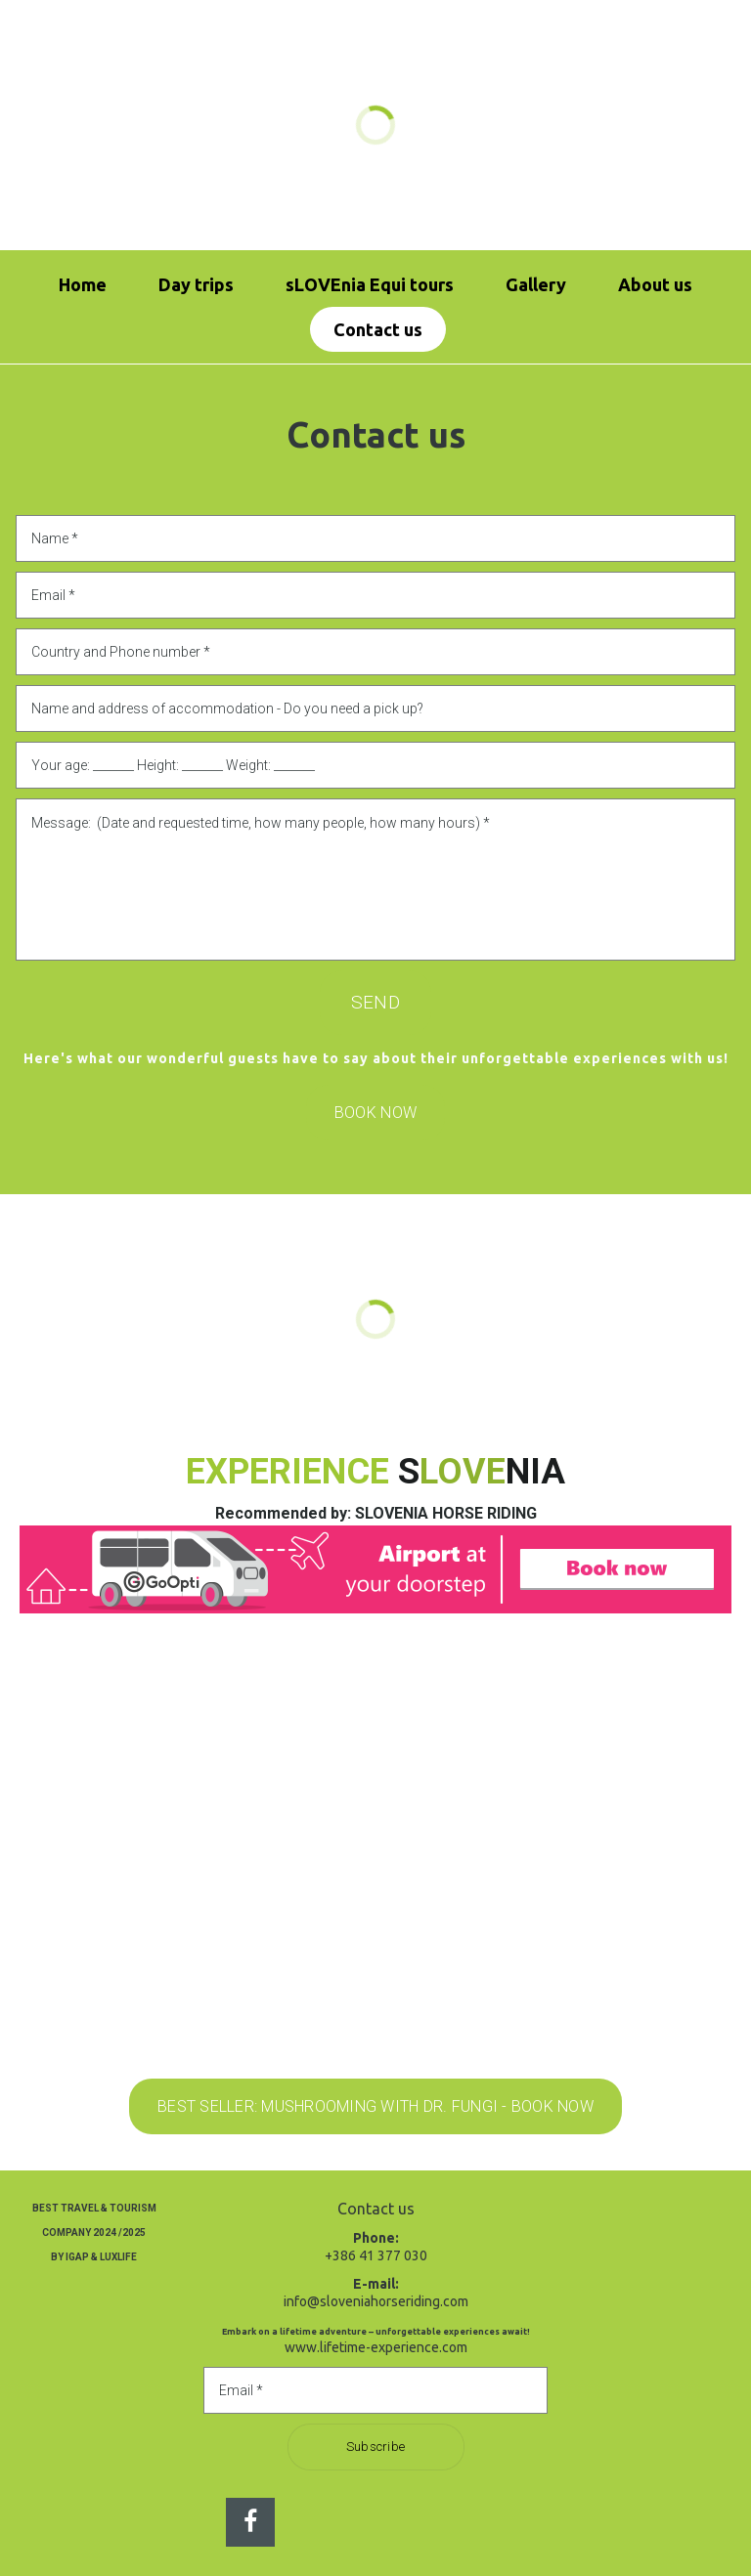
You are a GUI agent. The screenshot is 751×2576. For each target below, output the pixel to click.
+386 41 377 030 (376, 2255)
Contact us (377, 329)
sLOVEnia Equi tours (370, 284)
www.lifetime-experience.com (376, 2347)
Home (83, 284)
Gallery (536, 284)
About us (655, 284)
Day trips (196, 284)
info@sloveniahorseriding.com (376, 2301)
